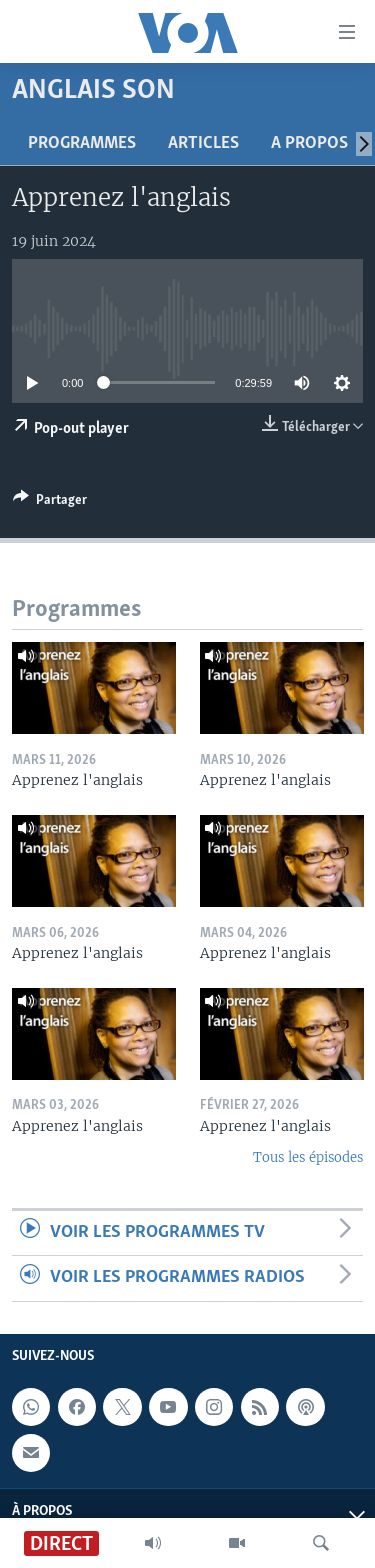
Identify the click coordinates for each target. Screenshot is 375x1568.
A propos (309, 143)
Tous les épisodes (308, 1157)
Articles (203, 143)
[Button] (50, 503)
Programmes (82, 143)
